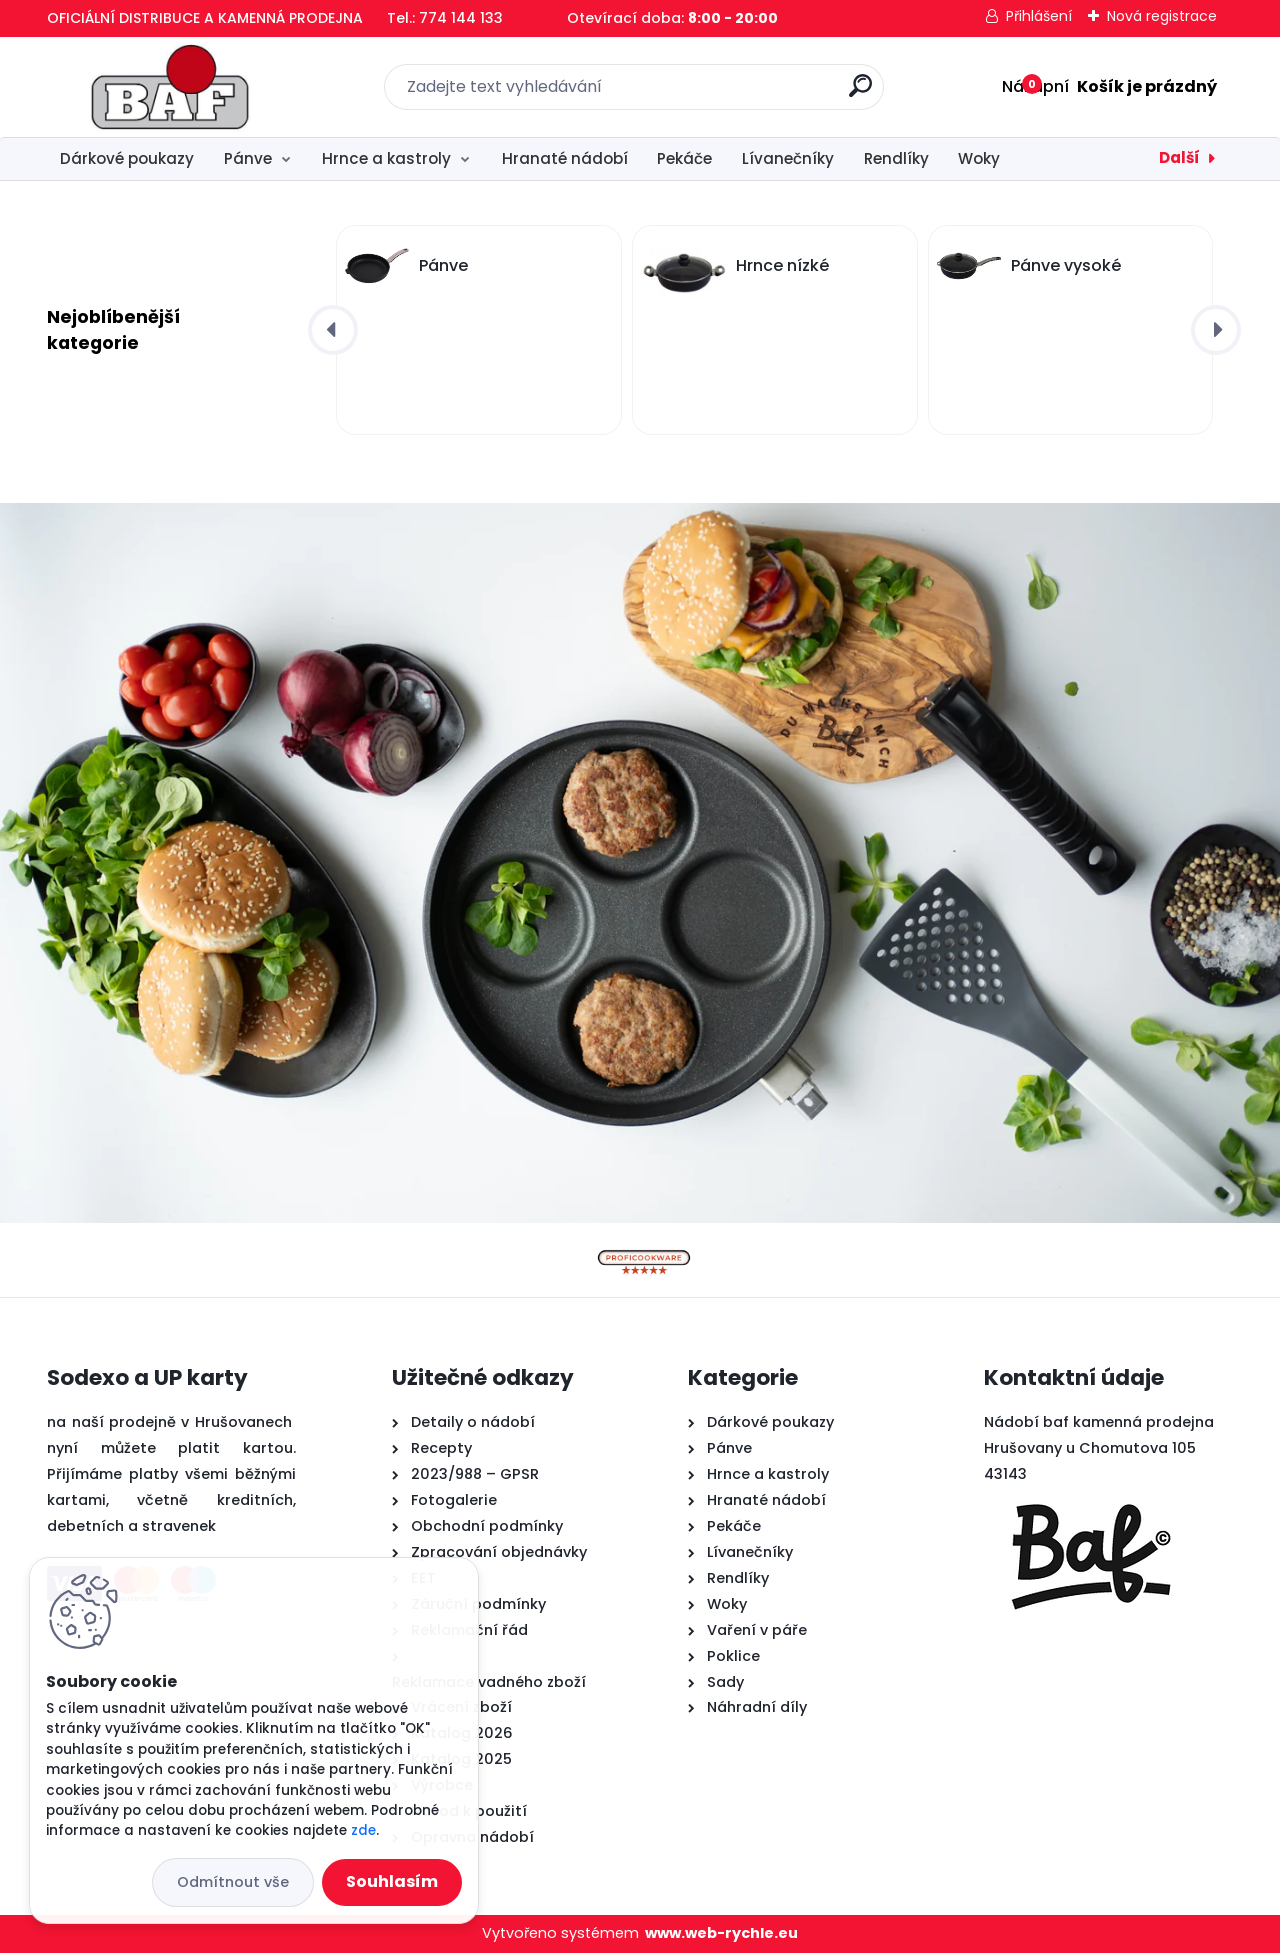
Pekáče (684, 158)
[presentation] (333, 330)
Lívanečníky (788, 158)
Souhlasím (392, 1881)
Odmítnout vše (233, 1882)
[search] (860, 93)
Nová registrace (1162, 16)
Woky (979, 158)
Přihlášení (1039, 16)
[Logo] (169, 87)
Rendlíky (896, 158)
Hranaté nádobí (565, 158)
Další (1179, 157)
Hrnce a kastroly (386, 158)
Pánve (248, 158)
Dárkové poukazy (127, 158)
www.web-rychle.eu (721, 1933)
